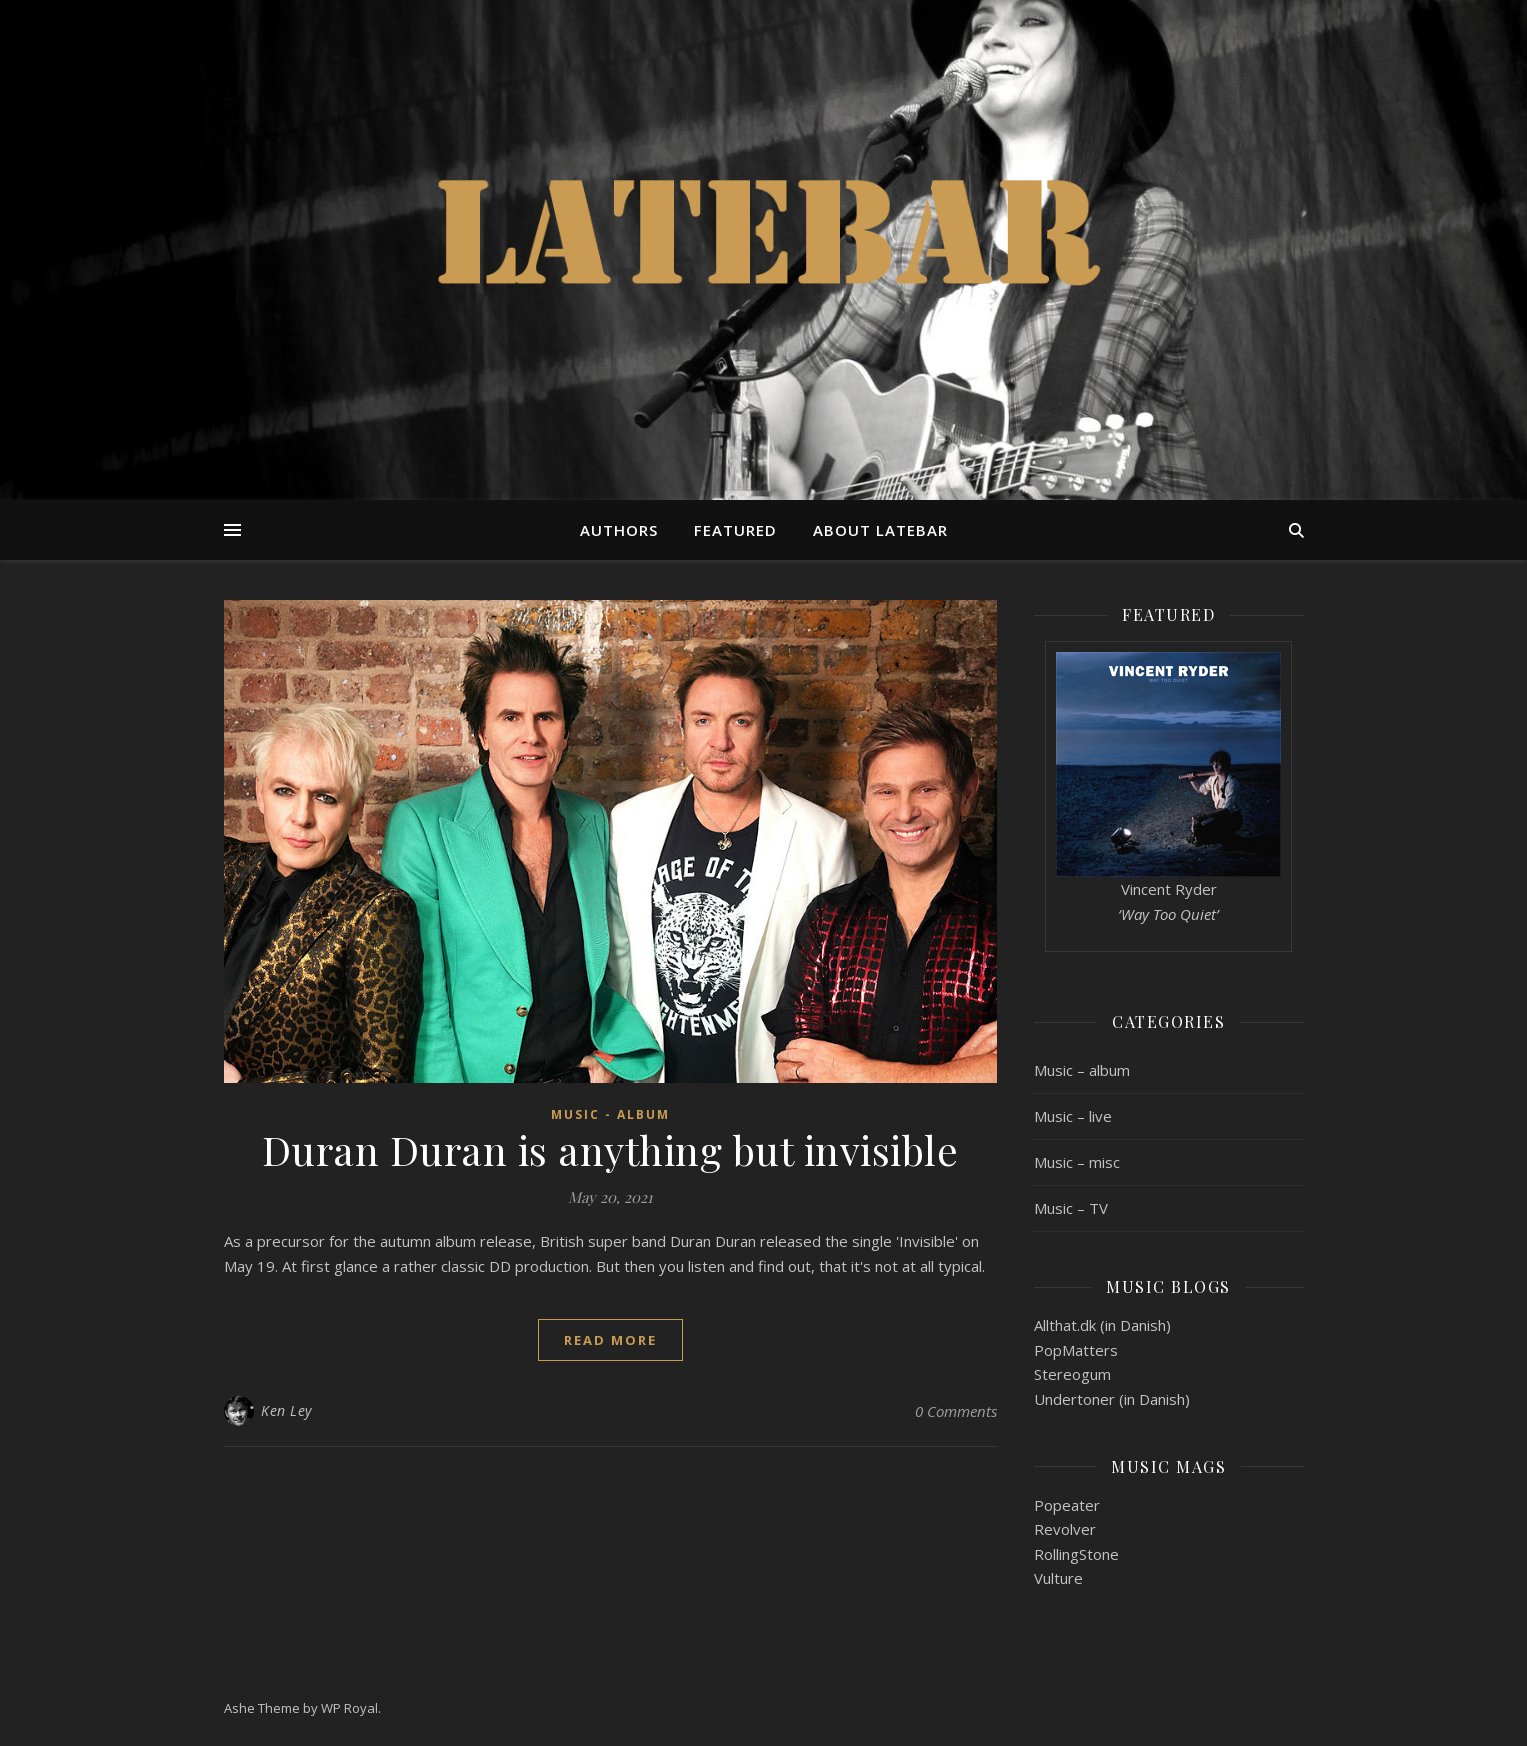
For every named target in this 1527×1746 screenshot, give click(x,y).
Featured (735, 530)
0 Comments (956, 1411)
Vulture (1058, 1578)
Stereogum (1072, 1374)
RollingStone (1076, 1554)
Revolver (1065, 1529)
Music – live (1073, 1116)
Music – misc (1077, 1162)
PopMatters (1076, 1350)
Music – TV (1071, 1208)
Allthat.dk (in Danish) (1102, 1325)
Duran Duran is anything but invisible (610, 1149)
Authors (619, 530)
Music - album (610, 1114)
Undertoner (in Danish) (1112, 1399)
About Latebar (880, 530)
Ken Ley (286, 1410)
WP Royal (349, 1708)
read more (610, 1340)
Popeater (1067, 1505)
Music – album (1082, 1070)
